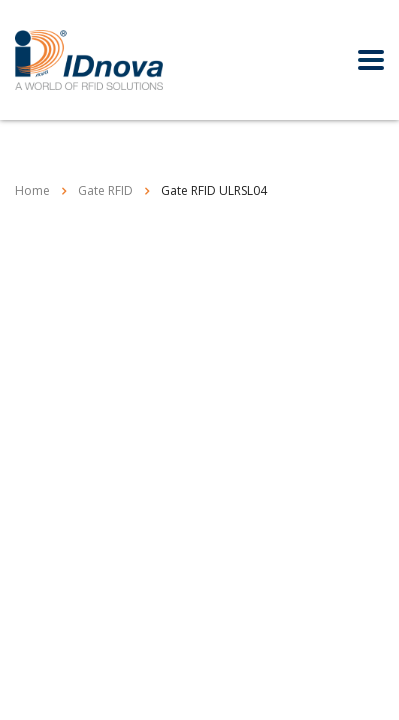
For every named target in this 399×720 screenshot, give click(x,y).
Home (32, 190)
